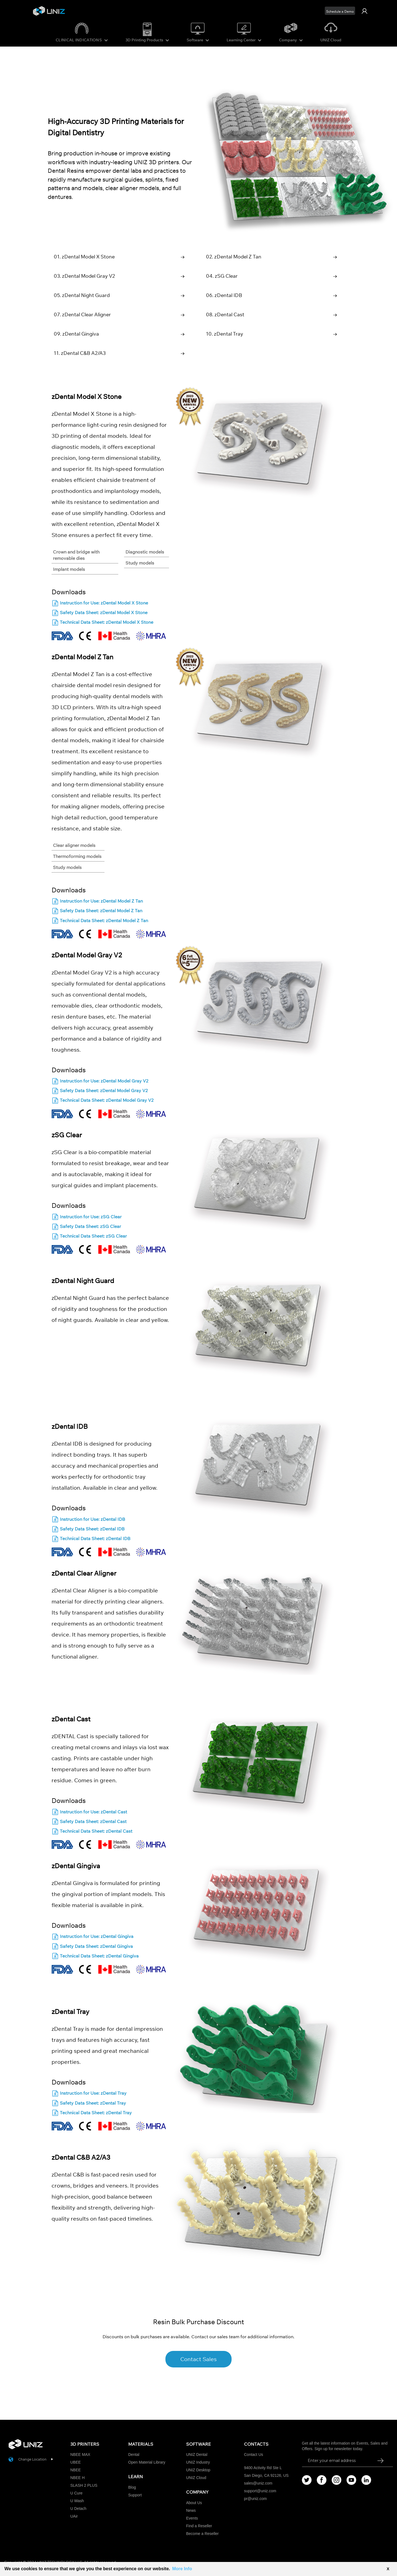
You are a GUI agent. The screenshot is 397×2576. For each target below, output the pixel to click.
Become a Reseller (202, 2533)
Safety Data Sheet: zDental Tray (89, 2103)
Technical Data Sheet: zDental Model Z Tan (100, 921)
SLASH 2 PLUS (83, 2485)
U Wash (77, 2501)
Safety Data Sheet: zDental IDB (88, 1529)
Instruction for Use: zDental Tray (89, 2094)
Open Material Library (146, 2462)
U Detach (78, 2508)
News (191, 2510)
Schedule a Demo (340, 11)
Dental (133, 2454)
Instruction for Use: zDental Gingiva (92, 1937)
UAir (74, 2516)
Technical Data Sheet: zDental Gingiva (95, 1956)
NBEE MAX (80, 2454)
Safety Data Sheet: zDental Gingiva (92, 1947)
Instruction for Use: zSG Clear (87, 1217)
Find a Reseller (199, 2526)
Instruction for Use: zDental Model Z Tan (97, 902)
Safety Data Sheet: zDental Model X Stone (99, 613)
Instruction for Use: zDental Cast (89, 1812)
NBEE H (77, 2477)
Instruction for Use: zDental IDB (88, 1520)
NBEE (75, 2470)
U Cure (76, 2493)
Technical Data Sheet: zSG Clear (89, 1237)
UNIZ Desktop (198, 2470)
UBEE (75, 2462)
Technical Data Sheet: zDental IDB (91, 1539)
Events (192, 2518)
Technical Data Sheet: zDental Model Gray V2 (103, 1101)
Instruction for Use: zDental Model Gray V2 (100, 1082)
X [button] (388, 2569)
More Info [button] (182, 2568)
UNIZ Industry (198, 2462)
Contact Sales (198, 2359)
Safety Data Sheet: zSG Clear (86, 1227)
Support (135, 2495)
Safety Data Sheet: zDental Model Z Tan (97, 911)
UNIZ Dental (196, 2454)
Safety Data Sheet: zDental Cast (89, 1822)
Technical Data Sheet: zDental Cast (92, 1832)
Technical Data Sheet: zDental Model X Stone (102, 623)
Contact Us (253, 2454)
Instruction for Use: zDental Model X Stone (100, 603)
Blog (132, 2487)
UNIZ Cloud (330, 39)
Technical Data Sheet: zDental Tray (92, 2113)
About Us (194, 2503)
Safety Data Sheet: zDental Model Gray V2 (100, 1091)
